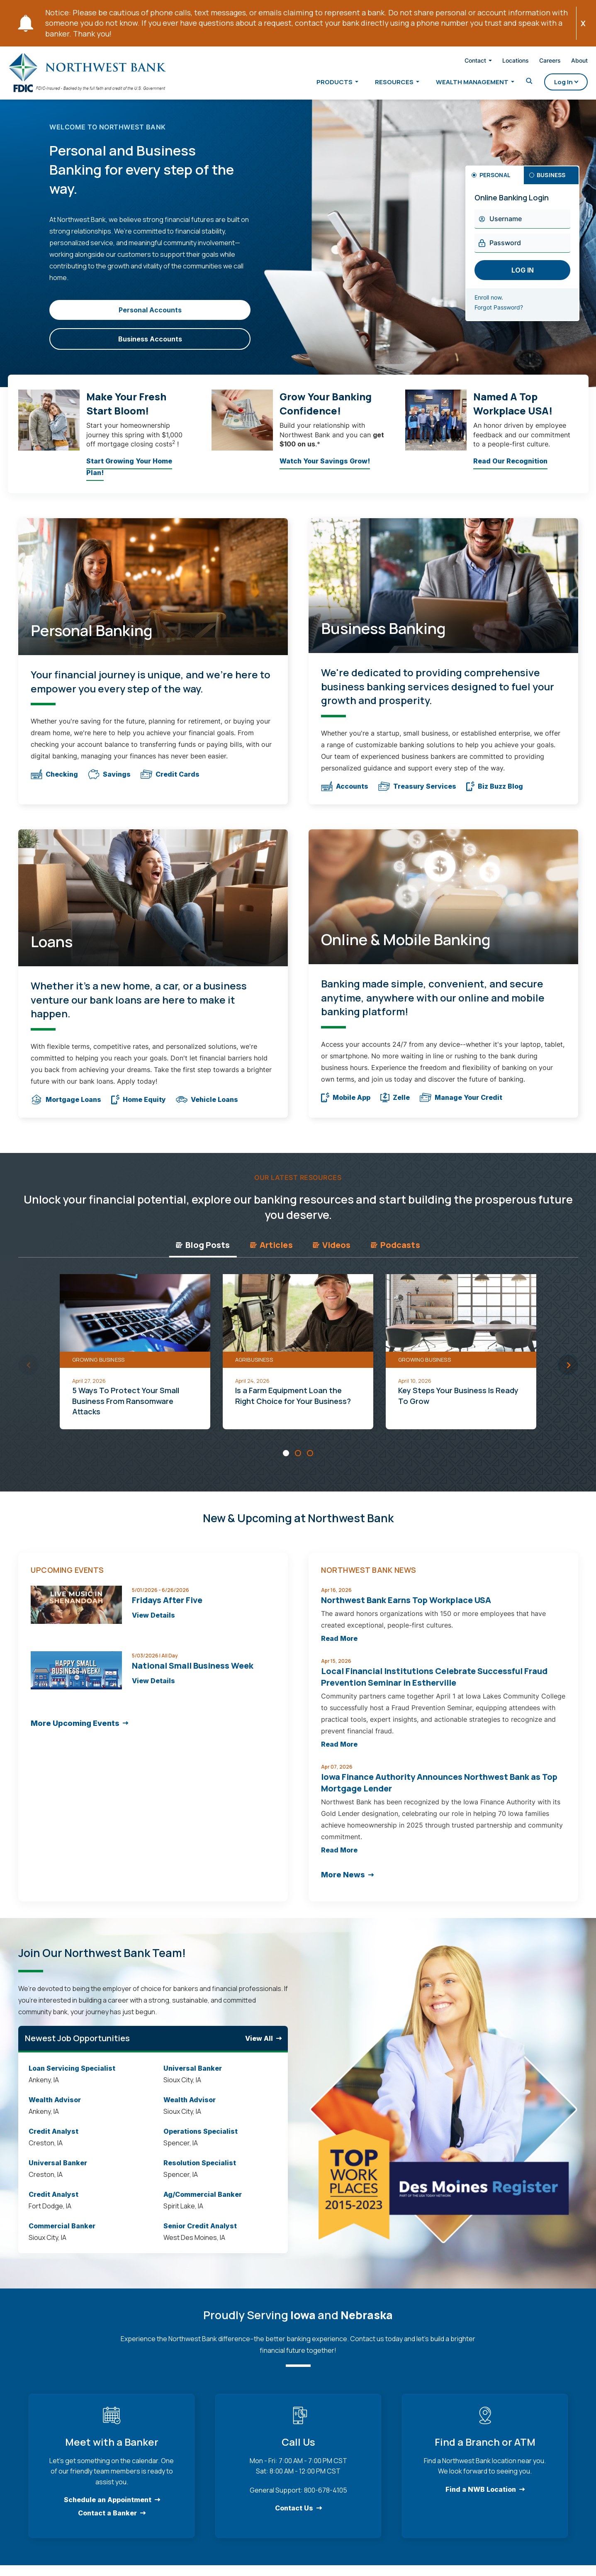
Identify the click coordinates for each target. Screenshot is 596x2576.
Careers (536, 62)
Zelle (395, 1106)
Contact (462, 62)
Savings (109, 783)
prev (29, 1373)
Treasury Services (417, 794)
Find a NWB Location (480, 2497)
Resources (381, 83)
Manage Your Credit (461, 1106)
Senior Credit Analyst (200, 2234)
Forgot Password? (508, 316)
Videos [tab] (332, 1253)
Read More (339, 1647)
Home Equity (138, 1108)
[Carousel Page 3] (310, 1461)
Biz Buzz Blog (494, 794)
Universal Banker (58, 2171)
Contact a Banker (107, 2522)
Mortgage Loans (66, 1108)
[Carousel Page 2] (298, 1461)
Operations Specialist (200, 2139)
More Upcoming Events (75, 1731)
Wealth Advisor (55, 2108)
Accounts (344, 794)
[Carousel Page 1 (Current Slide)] (286, 1461)
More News (343, 1883)
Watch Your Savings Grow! (325, 471)
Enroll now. (498, 306)
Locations (502, 62)
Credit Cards (170, 783)
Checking (54, 783)
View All (259, 2046)
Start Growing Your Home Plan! (129, 477)
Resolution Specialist (199, 2171)
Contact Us (294, 2517)
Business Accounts (150, 347)
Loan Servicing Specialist (72, 2076)
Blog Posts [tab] (203, 1253)
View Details (153, 1624)
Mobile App (345, 1106)
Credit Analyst (54, 2139)
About (566, 62)
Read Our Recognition (510, 471)
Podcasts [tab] (395, 1253)
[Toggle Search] (516, 83)
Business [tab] (551, 183)
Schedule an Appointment (107, 2508)
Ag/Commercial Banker (202, 2202)
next (567, 1373)
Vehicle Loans (207, 1108)
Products (321, 83)
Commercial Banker (62, 2234)
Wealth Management (459, 83)
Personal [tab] (495, 183)
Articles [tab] (271, 1253)
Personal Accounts (150, 318)
